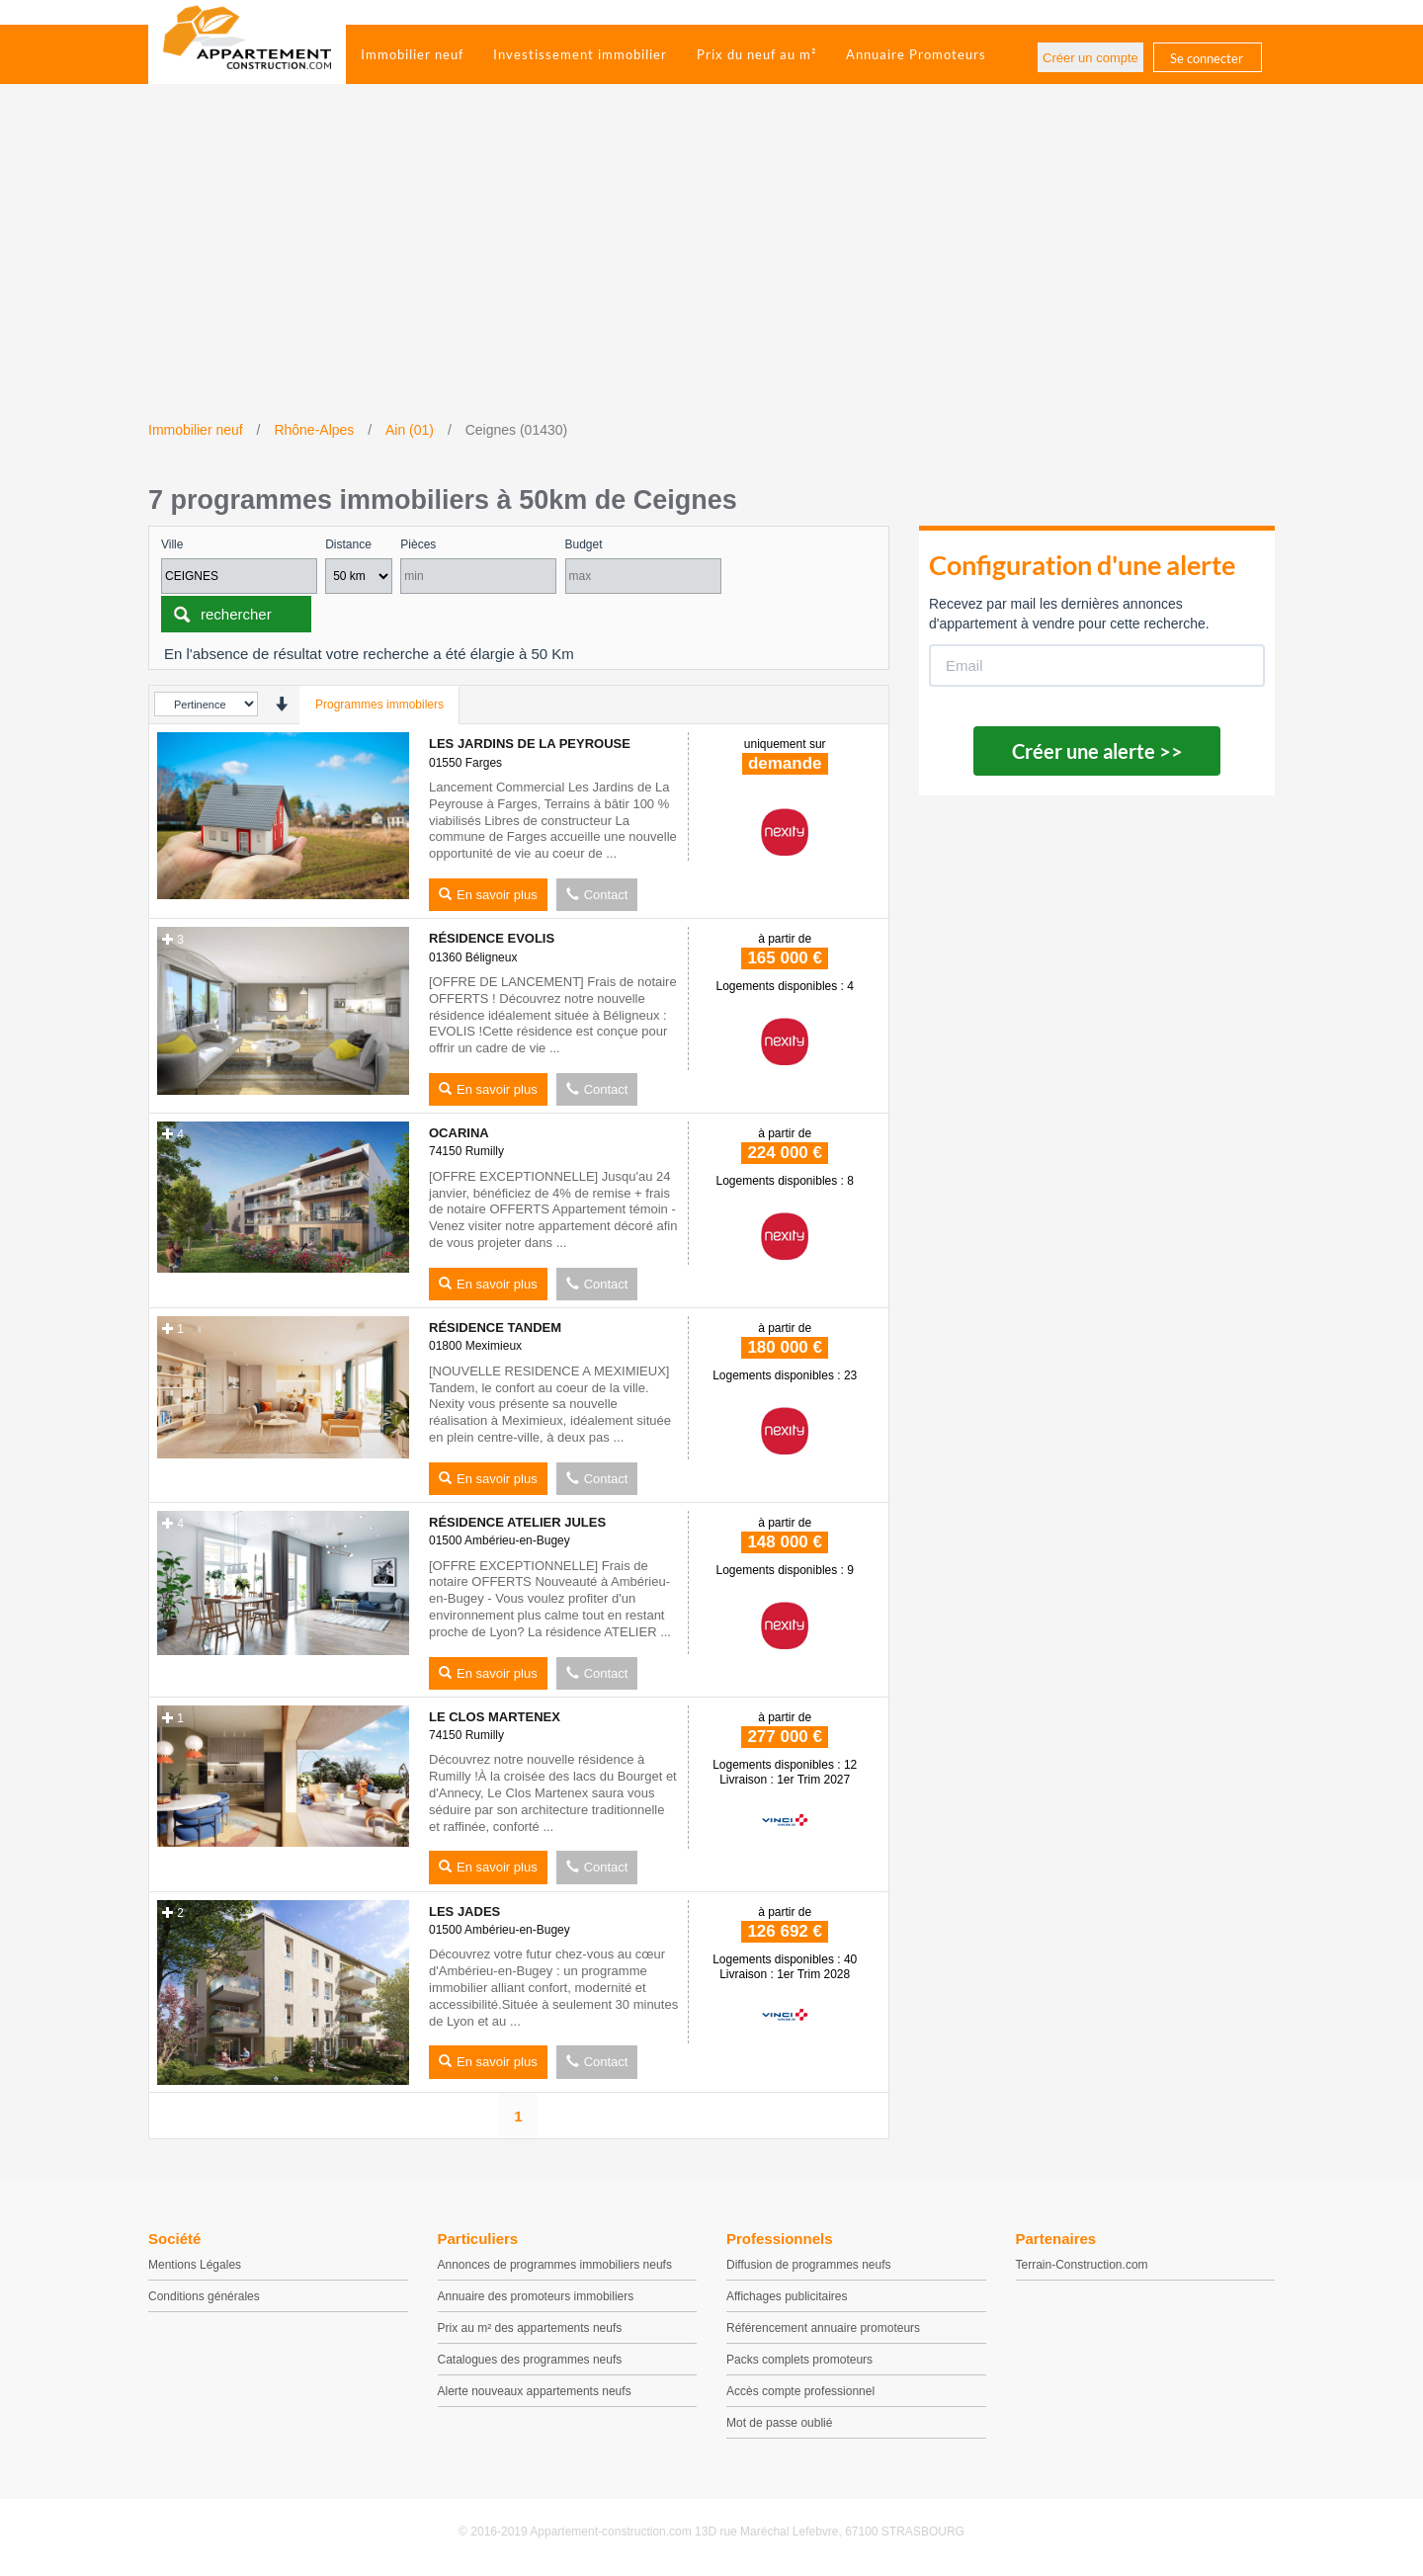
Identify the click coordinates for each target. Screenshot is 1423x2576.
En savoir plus (488, 894)
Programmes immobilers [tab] (379, 704)
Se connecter (1206, 58)
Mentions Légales (194, 2265)
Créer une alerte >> (1097, 751)
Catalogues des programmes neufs (530, 2360)
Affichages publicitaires (787, 2296)
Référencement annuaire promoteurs (823, 2328)
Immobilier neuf (412, 54)
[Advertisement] (711, 271)
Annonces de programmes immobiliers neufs (555, 2265)
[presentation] (281, 704)
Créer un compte (1090, 57)
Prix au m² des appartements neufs (530, 2328)
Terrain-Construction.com (1082, 2265)
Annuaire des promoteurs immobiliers (536, 2296)
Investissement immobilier (580, 54)
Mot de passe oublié (779, 2423)
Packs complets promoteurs (799, 2360)
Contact (597, 894)
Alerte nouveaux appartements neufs (534, 2391)
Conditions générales (204, 2296)
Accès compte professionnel (800, 2391)
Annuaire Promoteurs (916, 54)
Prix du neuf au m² (756, 54)
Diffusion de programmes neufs (808, 2265)
